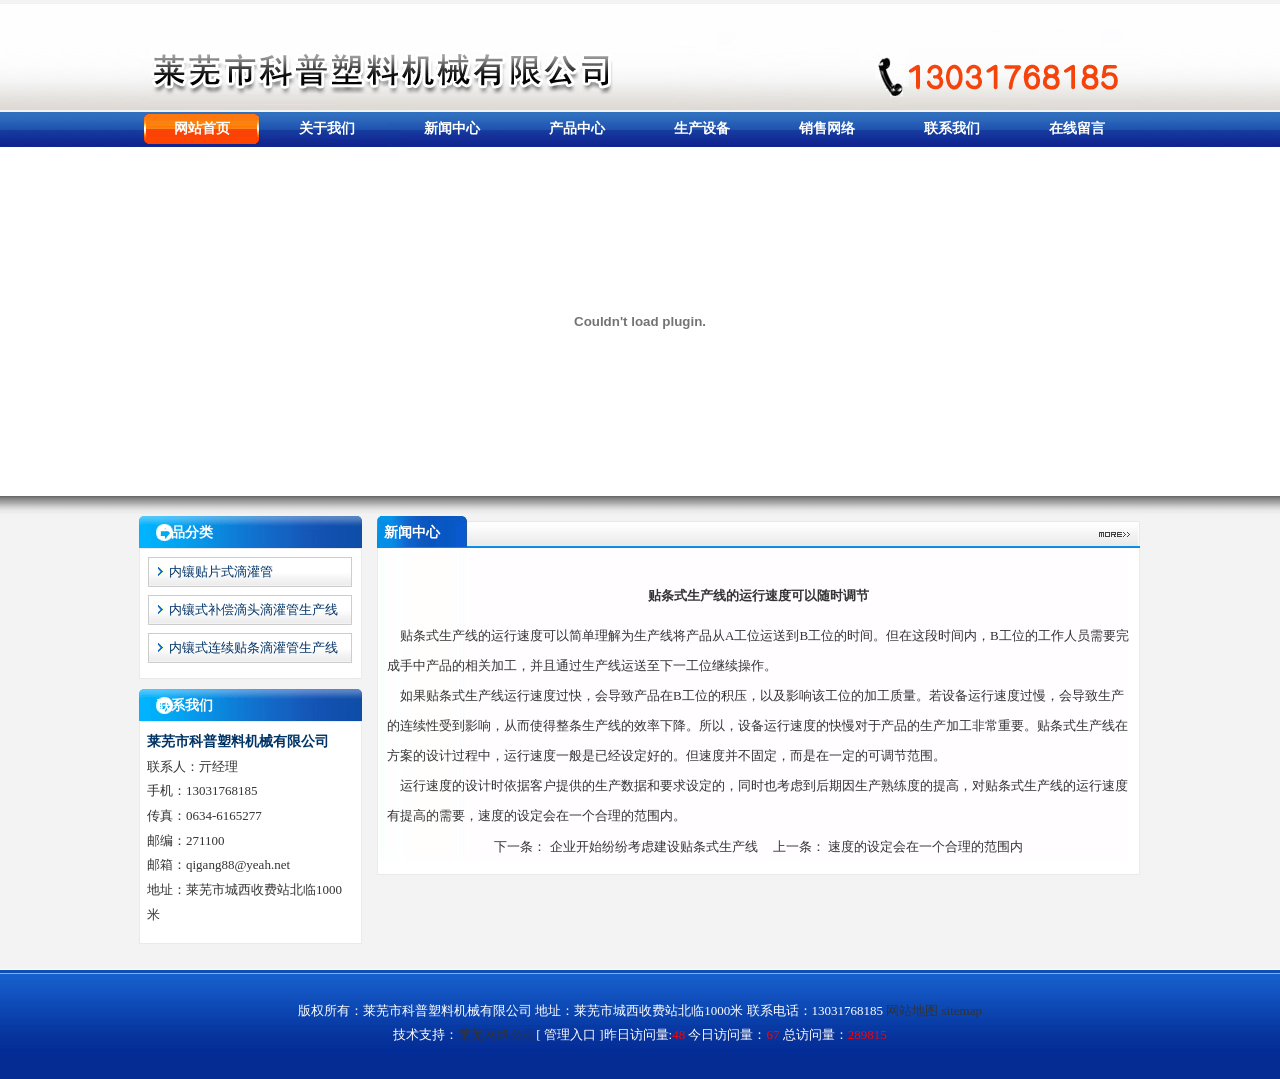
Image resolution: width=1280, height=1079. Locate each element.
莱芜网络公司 (497, 1034)
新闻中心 (452, 128)
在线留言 (1077, 128)
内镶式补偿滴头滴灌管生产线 (253, 609)
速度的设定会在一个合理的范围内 (925, 846)
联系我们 (952, 128)
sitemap (962, 1010)
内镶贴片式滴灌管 (221, 571)
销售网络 (827, 128)
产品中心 (577, 128)
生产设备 (702, 128)
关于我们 (327, 128)
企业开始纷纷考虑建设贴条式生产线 (654, 846)
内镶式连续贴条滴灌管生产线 (253, 647)
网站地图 (912, 1010)
